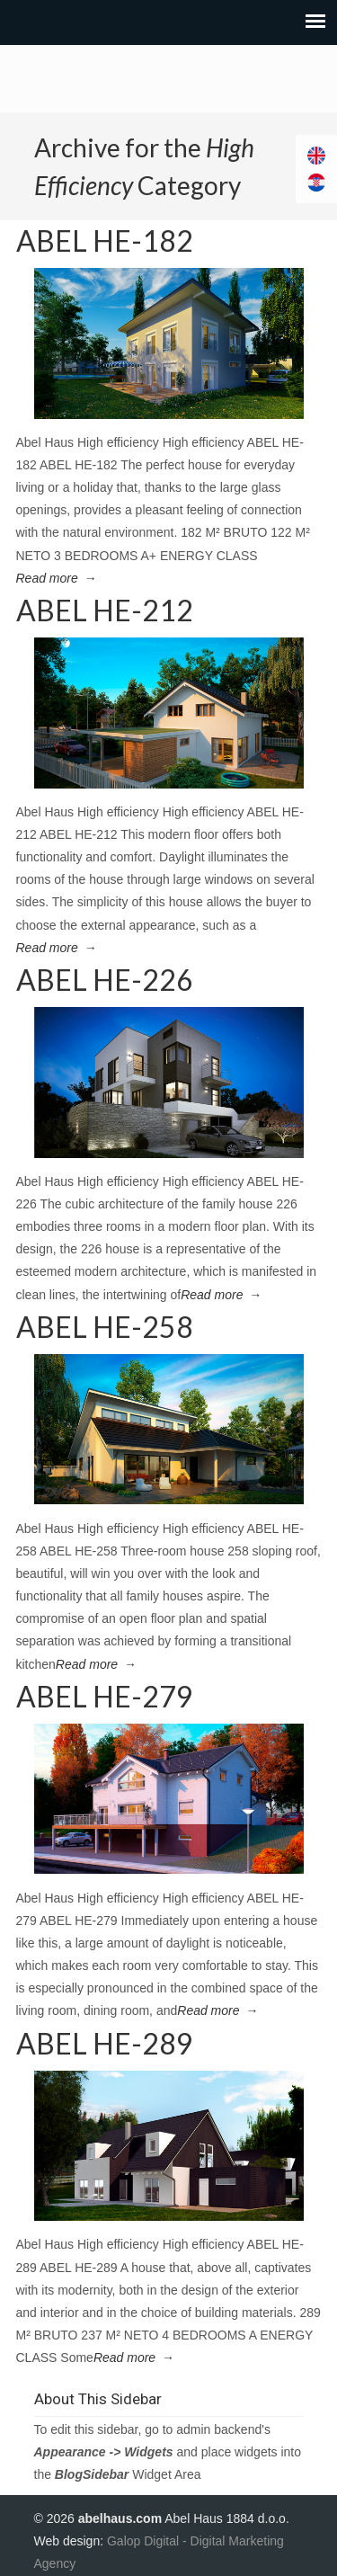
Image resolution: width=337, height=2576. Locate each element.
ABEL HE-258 (104, 1326)
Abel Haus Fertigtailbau (169, 78)
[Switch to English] (316, 155)
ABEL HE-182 (104, 240)
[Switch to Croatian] (316, 182)
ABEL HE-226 (104, 979)
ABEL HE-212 (104, 610)
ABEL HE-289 (104, 2043)
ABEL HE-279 (104, 1696)
